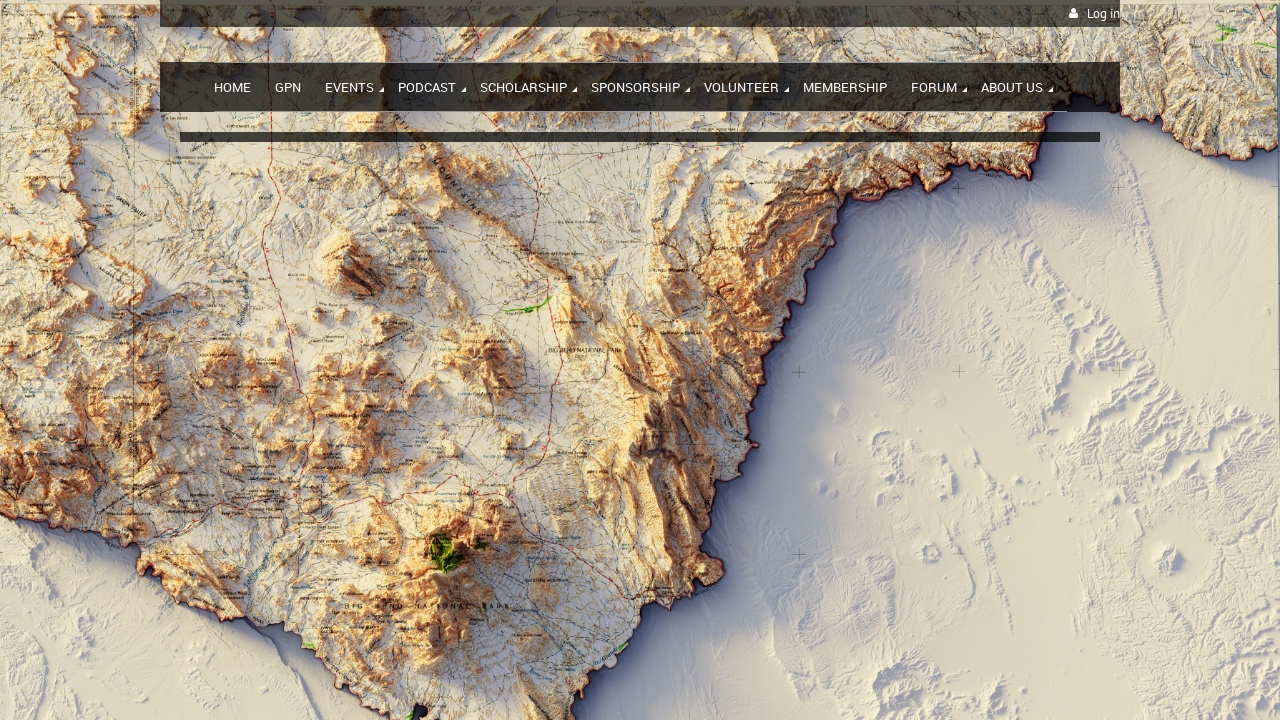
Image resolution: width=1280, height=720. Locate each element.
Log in (1103, 13)
